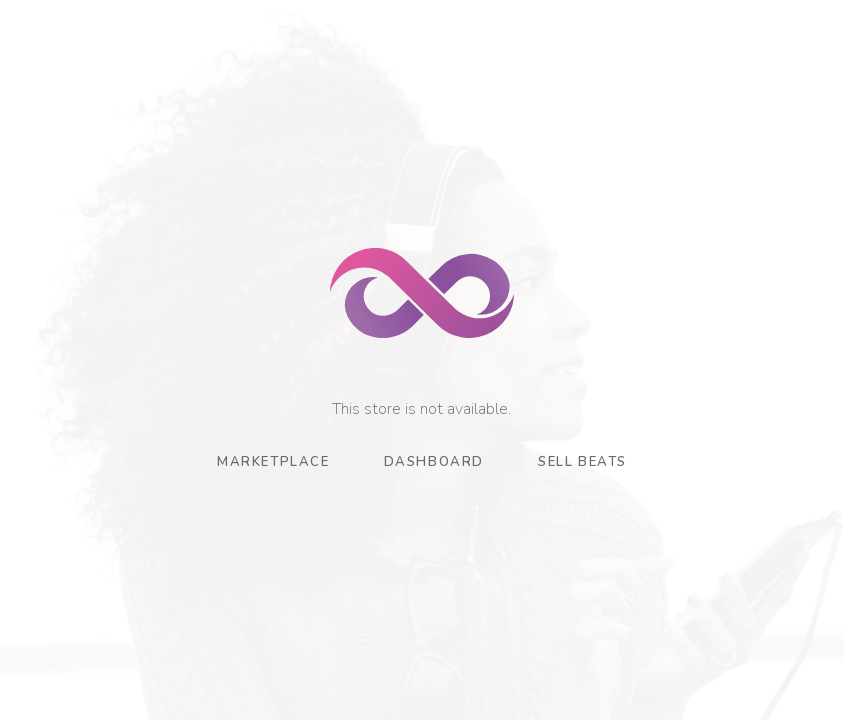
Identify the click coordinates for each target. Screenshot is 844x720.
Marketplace (273, 462)
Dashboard (434, 462)
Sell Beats (582, 462)
